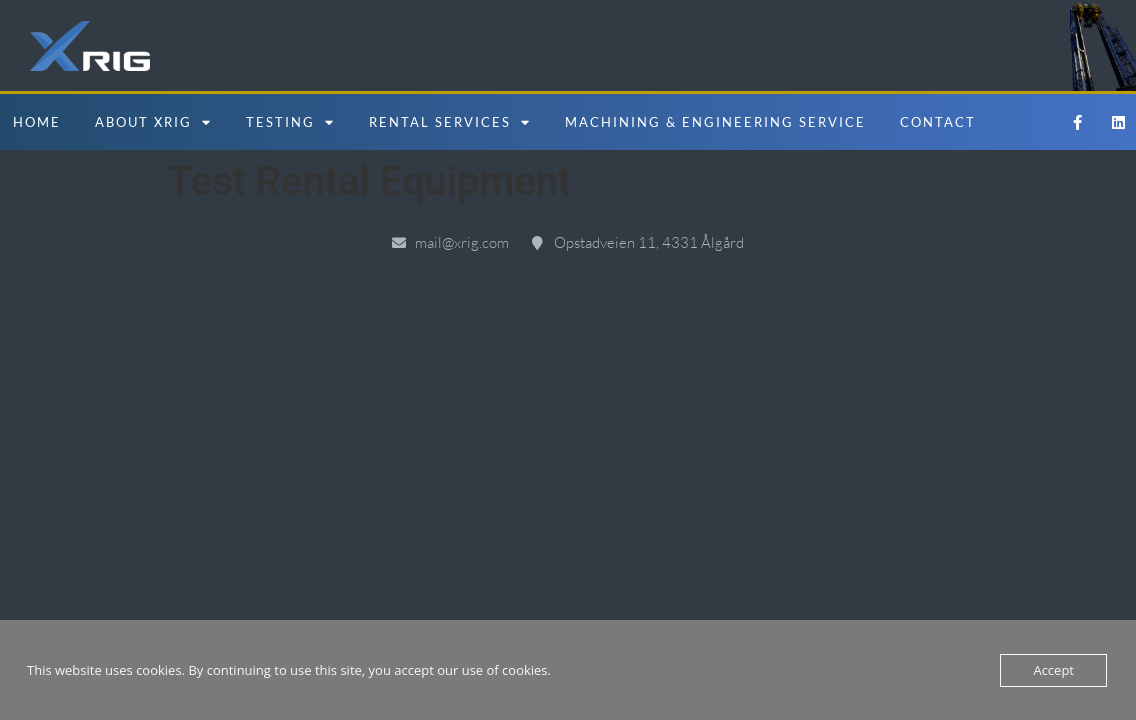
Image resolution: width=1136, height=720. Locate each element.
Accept (1053, 670)
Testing (290, 122)
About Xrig (153, 122)
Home (37, 122)
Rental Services (450, 122)
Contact (938, 122)
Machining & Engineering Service (715, 122)
